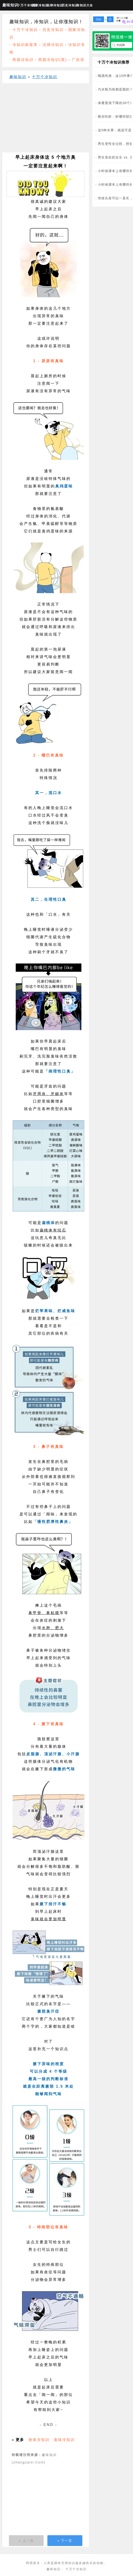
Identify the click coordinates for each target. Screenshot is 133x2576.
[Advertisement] (44, 119)
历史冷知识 (68, 5)
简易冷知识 (23, 60)
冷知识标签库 (25, 45)
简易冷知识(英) (52, 60)
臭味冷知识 (64, 2440)
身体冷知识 (38, 2440)
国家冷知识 (38, 5)
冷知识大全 (83, 5)
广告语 (78, 60)
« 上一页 (26, 2540)
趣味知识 (9, 5)
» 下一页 (64, 2540)
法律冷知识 (53, 5)
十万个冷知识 (23, 5)
